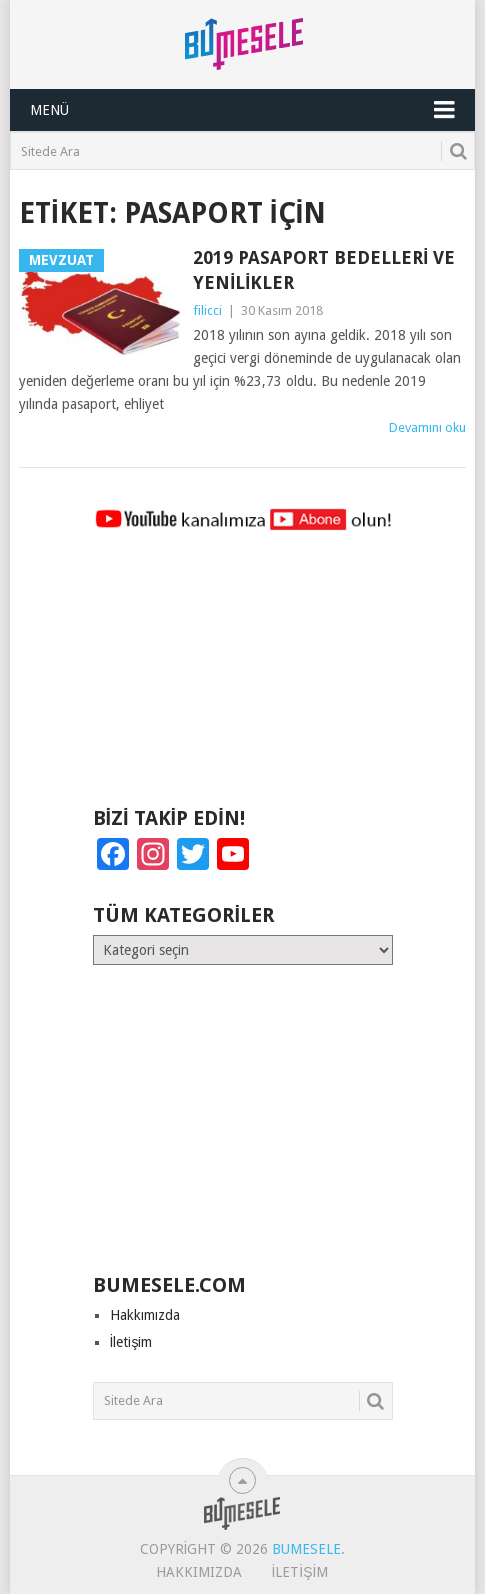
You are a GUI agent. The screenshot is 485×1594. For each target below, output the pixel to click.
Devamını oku (427, 427)
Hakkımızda (145, 1315)
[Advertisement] (243, 678)
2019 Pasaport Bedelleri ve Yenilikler (324, 270)
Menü (49, 110)
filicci (207, 310)
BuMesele (306, 1549)
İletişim (131, 1342)
